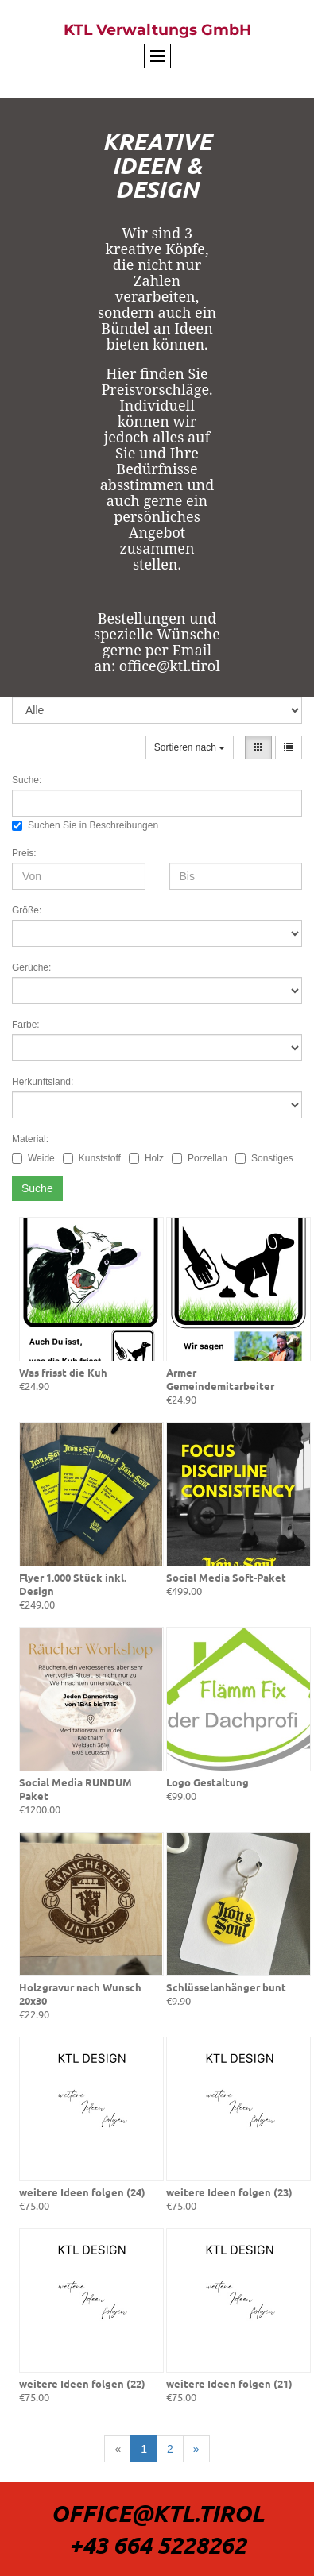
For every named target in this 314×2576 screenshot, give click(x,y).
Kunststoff (92, 1158)
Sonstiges (264, 1158)
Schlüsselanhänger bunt (226, 1987)
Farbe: (26, 1024)
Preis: (24, 853)
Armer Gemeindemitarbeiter (220, 1378)
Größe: (26, 910)
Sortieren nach (189, 747)
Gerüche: (31, 967)
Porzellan (199, 1158)
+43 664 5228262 (157, 2545)
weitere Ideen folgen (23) (229, 2192)
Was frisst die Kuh (63, 1372)
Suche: (26, 780)
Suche (37, 1188)
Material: (30, 1139)
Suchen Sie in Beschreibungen (85, 825)
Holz (146, 1158)
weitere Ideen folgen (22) (82, 2383)
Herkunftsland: (42, 1081)
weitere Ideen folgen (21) (229, 2383)
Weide (33, 1158)
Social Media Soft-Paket (226, 1577)
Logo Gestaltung (207, 1782)
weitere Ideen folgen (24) (82, 2192)
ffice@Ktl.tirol (166, 2513)
